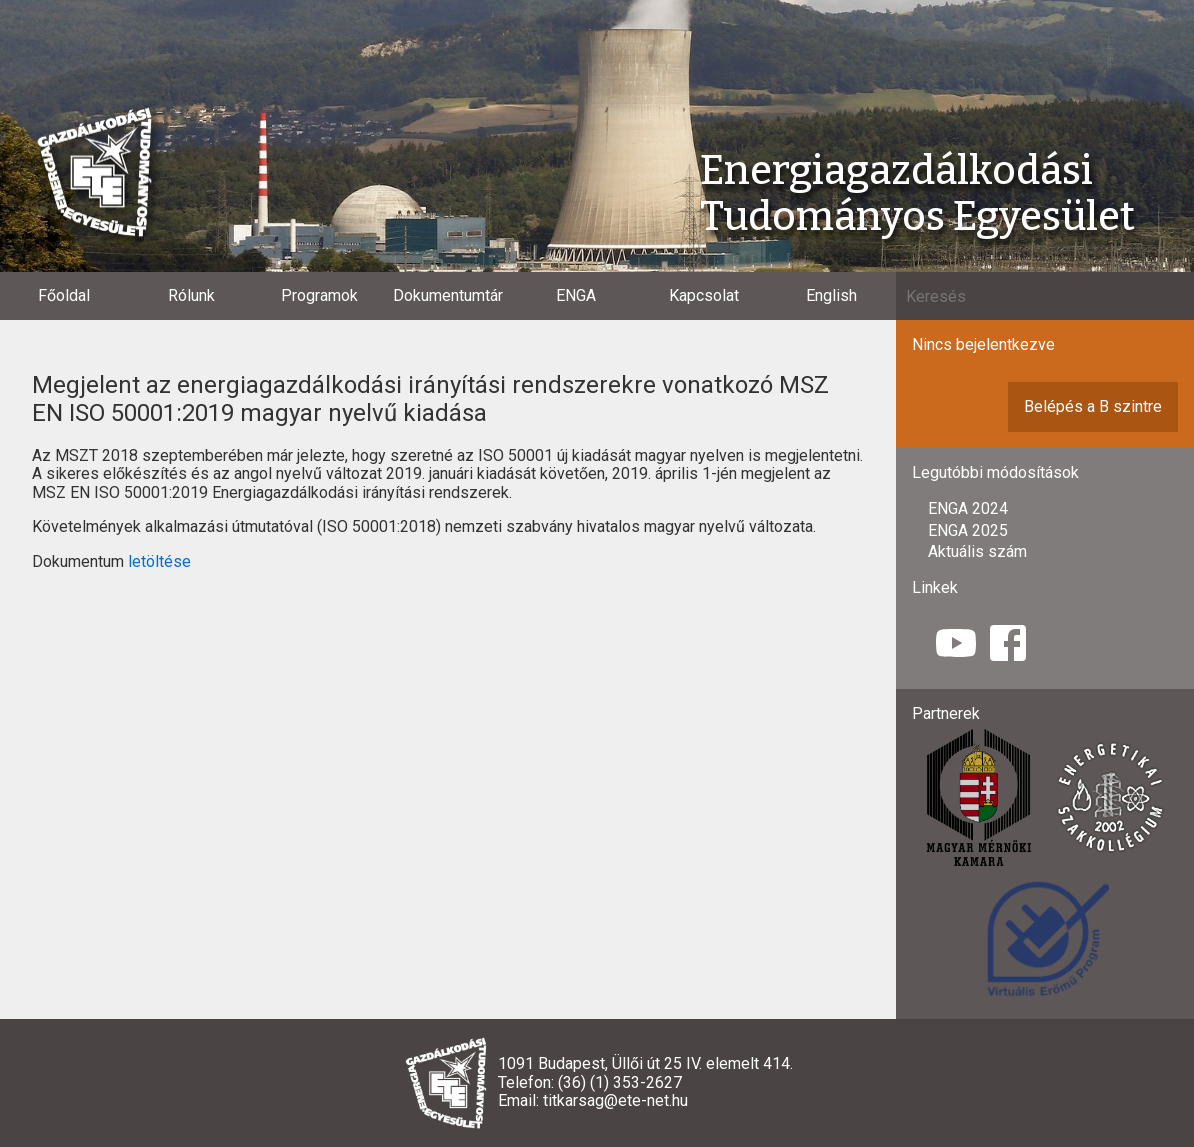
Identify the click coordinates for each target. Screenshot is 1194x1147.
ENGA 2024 (968, 508)
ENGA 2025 (968, 530)
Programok (319, 295)
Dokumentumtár (448, 295)
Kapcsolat (704, 295)
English (831, 295)
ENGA (576, 295)
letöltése (159, 561)
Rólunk (191, 295)
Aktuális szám (977, 551)
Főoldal (64, 295)
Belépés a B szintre (1093, 406)
